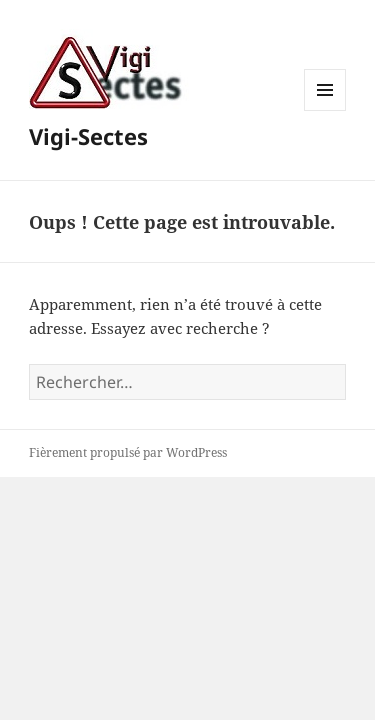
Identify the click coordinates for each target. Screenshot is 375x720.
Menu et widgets (325, 110)
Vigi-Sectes (88, 136)
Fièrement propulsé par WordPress (128, 452)
